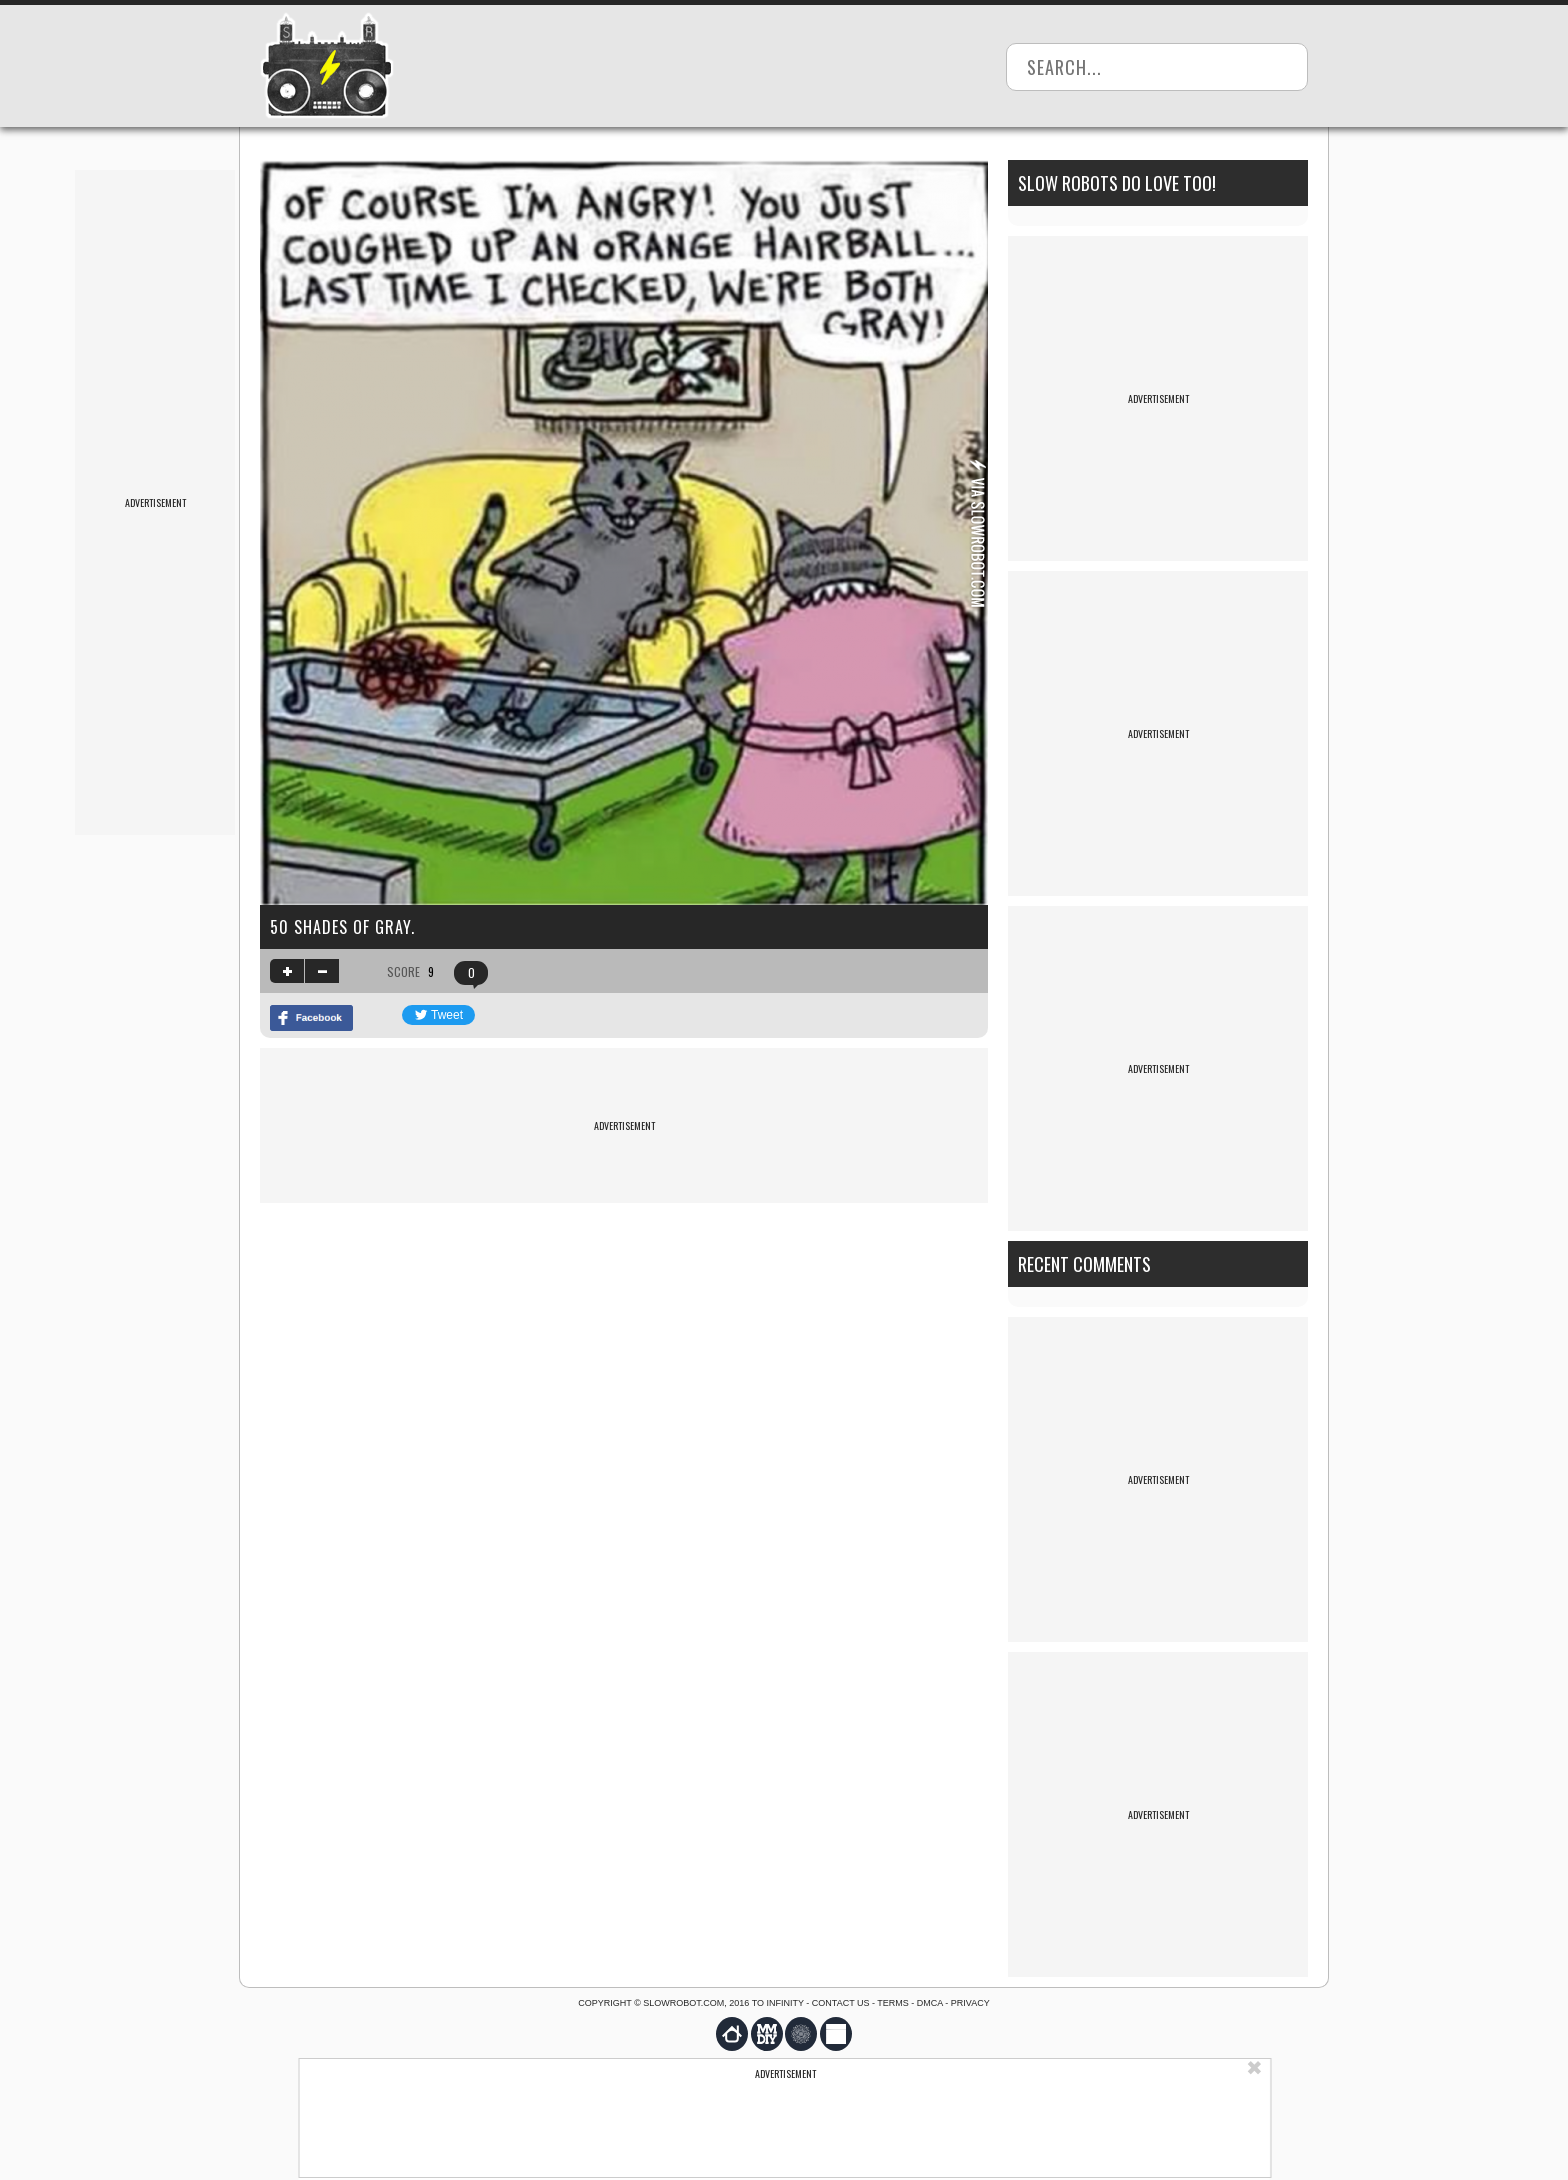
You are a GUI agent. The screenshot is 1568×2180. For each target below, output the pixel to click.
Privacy (970, 2003)
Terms (893, 2003)
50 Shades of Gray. (342, 927)
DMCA (930, 2003)
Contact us (841, 2003)
